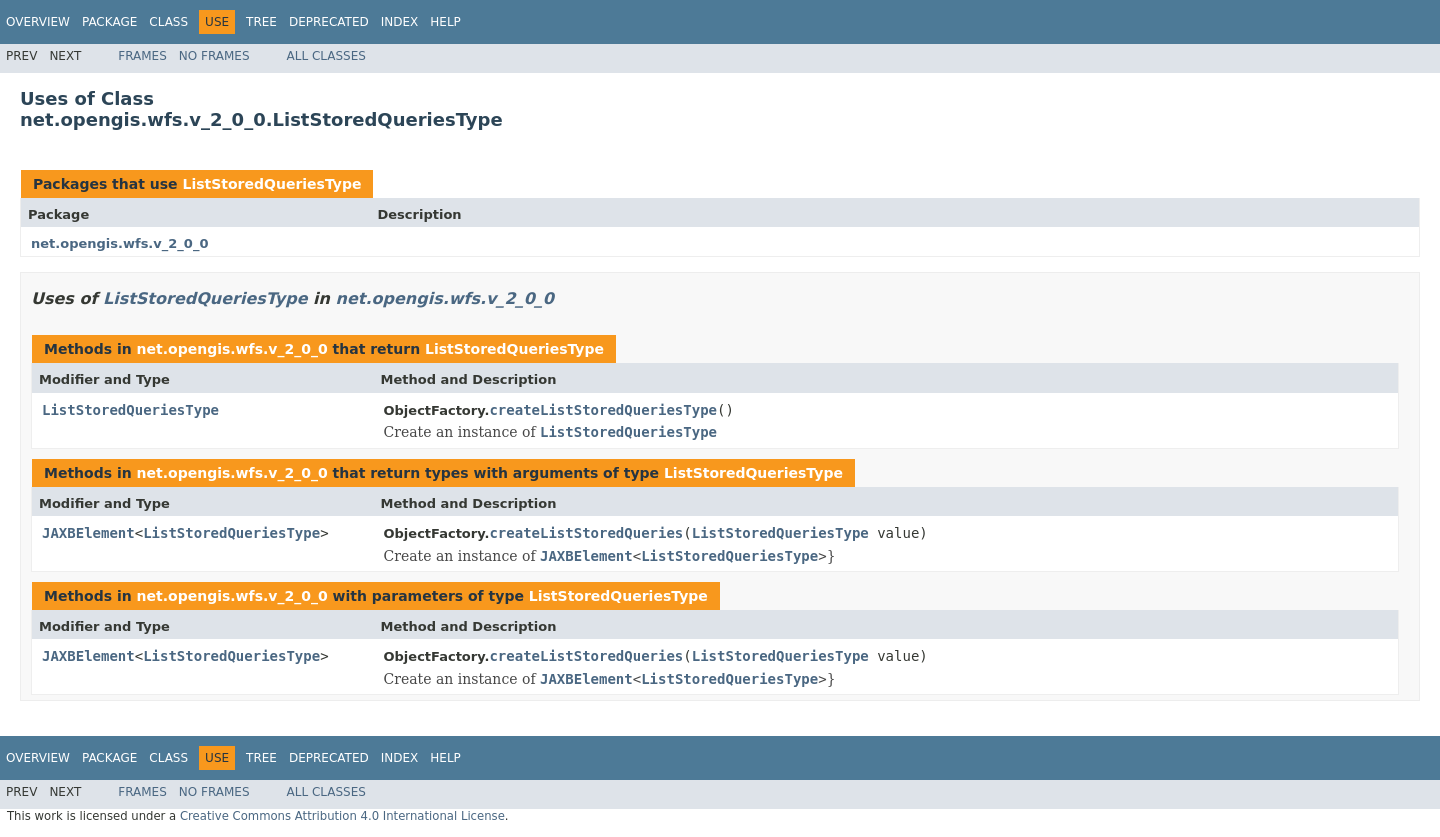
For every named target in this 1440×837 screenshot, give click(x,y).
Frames (142, 56)
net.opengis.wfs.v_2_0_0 (119, 243)
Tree (261, 22)
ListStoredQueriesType (271, 184)
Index (400, 22)
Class (168, 22)
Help (445, 22)
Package (109, 22)
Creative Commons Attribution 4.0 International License (342, 816)
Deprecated (329, 22)
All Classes (326, 56)
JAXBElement (88, 533)
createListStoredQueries (586, 533)
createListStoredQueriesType (603, 410)
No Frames (214, 56)
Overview (38, 22)
